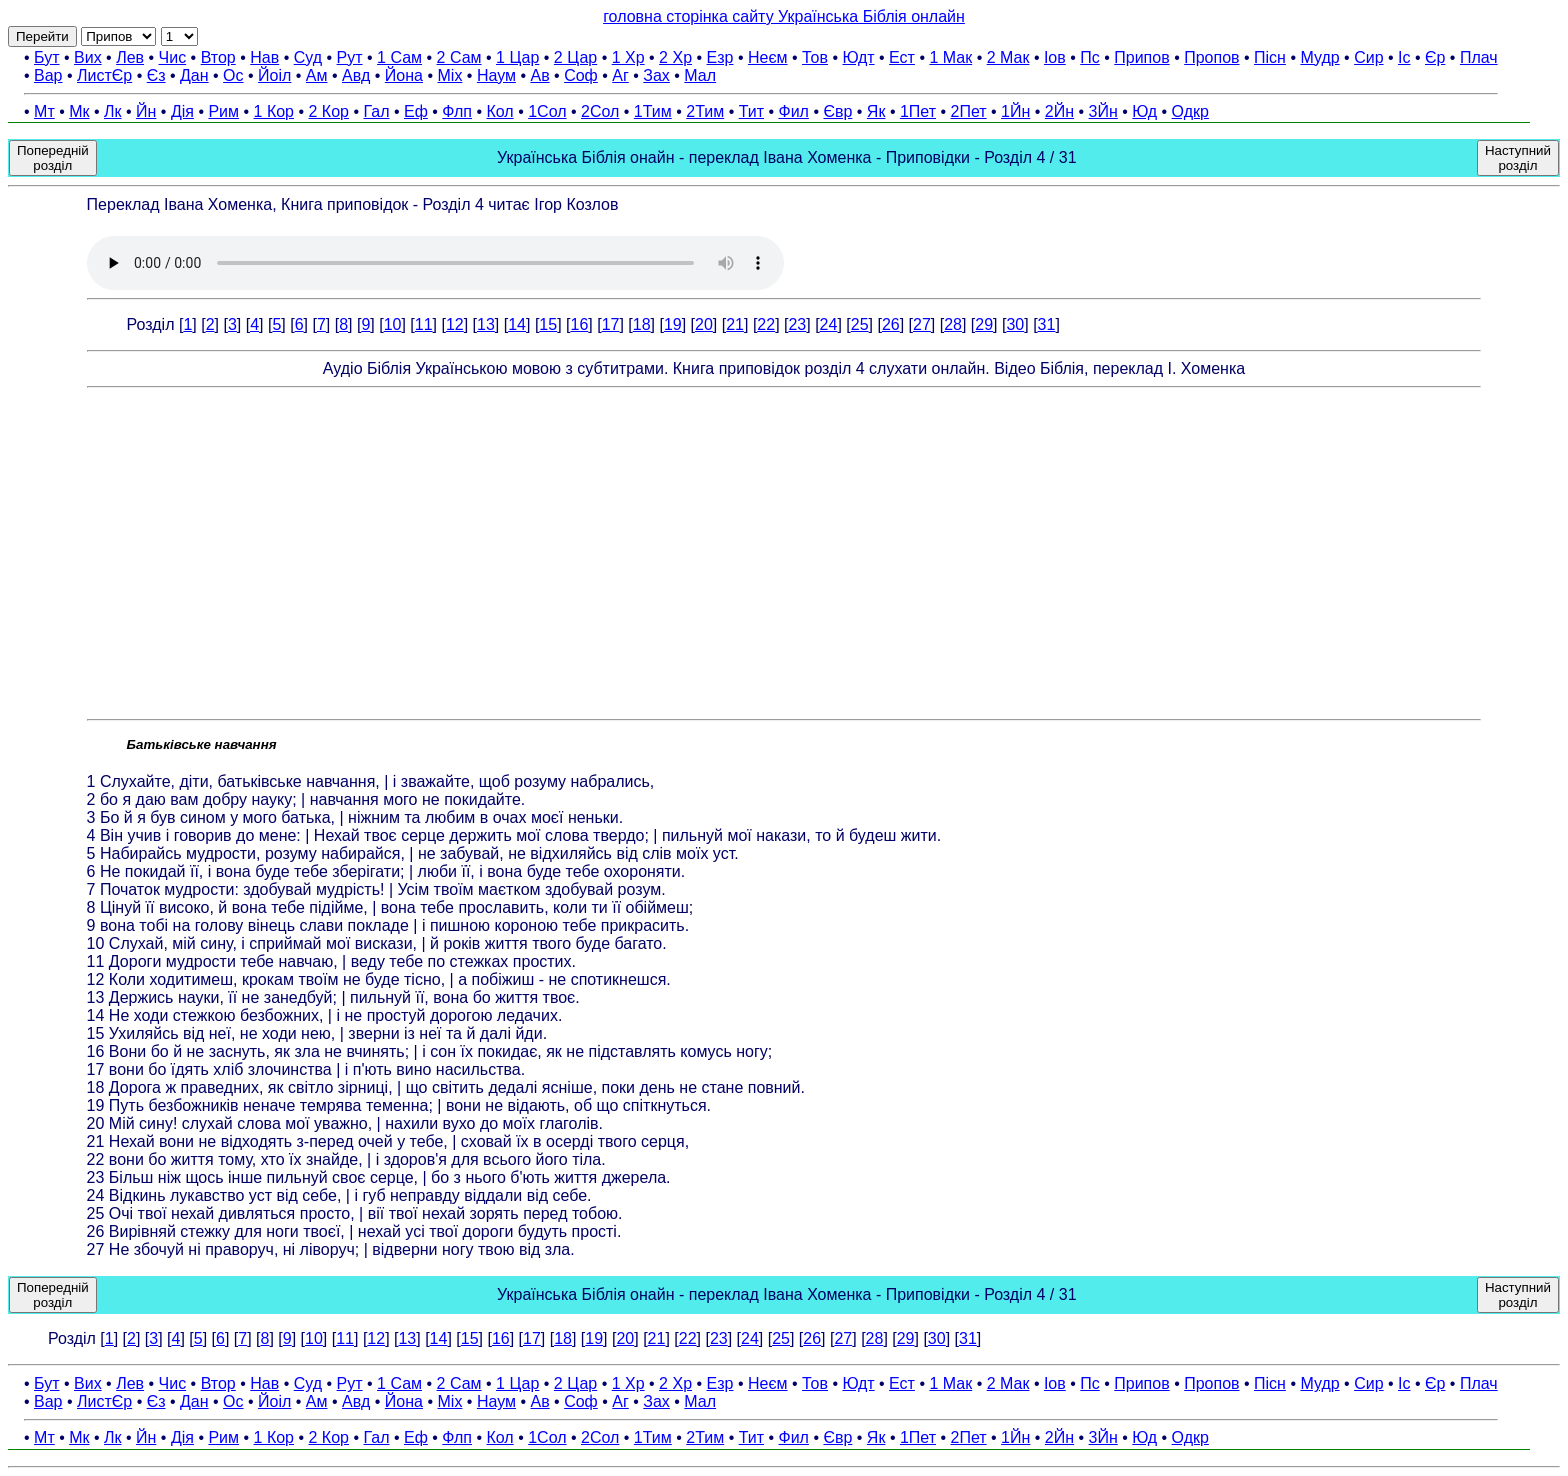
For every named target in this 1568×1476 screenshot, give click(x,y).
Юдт (858, 57)
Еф (416, 111)
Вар (48, 75)
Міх (450, 75)
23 (797, 324)
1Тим (653, 111)
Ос (233, 75)
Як (876, 111)
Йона (404, 75)
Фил (794, 111)
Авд (356, 75)
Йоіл (274, 75)
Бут (46, 57)
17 (611, 324)
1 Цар (517, 57)
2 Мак (1008, 57)
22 (766, 324)
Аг (620, 75)
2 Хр (675, 57)
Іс (1404, 57)
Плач (1479, 57)
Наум (496, 75)
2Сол (600, 111)
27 (922, 324)
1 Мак (950, 57)
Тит (751, 111)
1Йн (1015, 111)
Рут (350, 57)
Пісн (1270, 57)
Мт (44, 111)
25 (860, 324)
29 (984, 324)
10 (393, 324)
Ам (317, 75)
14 (517, 324)
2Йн (1059, 111)
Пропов (1211, 57)
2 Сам (459, 57)
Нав (264, 57)
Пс (1090, 57)
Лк (113, 111)
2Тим (705, 111)
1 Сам (399, 57)
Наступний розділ (1518, 158)
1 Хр (628, 57)
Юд (1144, 111)
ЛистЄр (104, 75)
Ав (539, 75)
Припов (1141, 57)
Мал (700, 75)
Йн (146, 111)
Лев (130, 57)
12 (455, 324)
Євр (837, 111)
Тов (815, 57)
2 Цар (575, 57)
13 (486, 324)
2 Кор (329, 111)
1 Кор (274, 111)
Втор (218, 57)
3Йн (1103, 111)
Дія (182, 111)
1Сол (547, 111)
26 (891, 324)
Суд (308, 57)
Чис (173, 57)
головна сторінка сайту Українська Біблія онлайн (784, 16)
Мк (79, 111)
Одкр (1190, 111)
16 (579, 324)
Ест (902, 57)
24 (829, 324)
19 (673, 324)
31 (1047, 324)
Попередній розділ (53, 158)
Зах (656, 75)
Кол (499, 111)
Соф (581, 75)
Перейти (42, 36)
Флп (457, 111)
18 (642, 324)
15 (548, 324)
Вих (88, 57)
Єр (1435, 57)
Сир (1368, 57)
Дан (194, 75)
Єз (156, 75)
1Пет (918, 111)
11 (424, 324)
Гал (376, 111)
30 (1015, 324)
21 (735, 324)
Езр (720, 57)
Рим (223, 111)
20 (704, 324)
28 (953, 324)
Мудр (1319, 57)
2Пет (969, 111)
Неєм (768, 57)
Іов (1055, 57)
